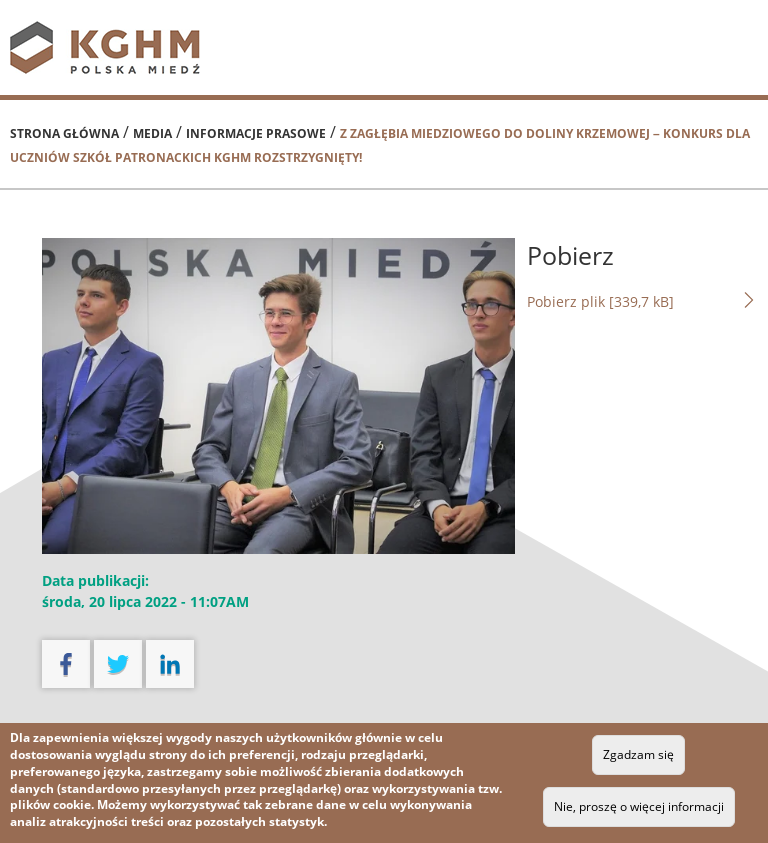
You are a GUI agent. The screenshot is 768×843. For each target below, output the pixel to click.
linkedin (170, 664)
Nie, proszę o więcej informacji (639, 806)
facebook (66, 664)
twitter (118, 664)
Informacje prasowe (256, 133)
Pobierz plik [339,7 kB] (642, 301)
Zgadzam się (638, 754)
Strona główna (64, 133)
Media (152, 133)
